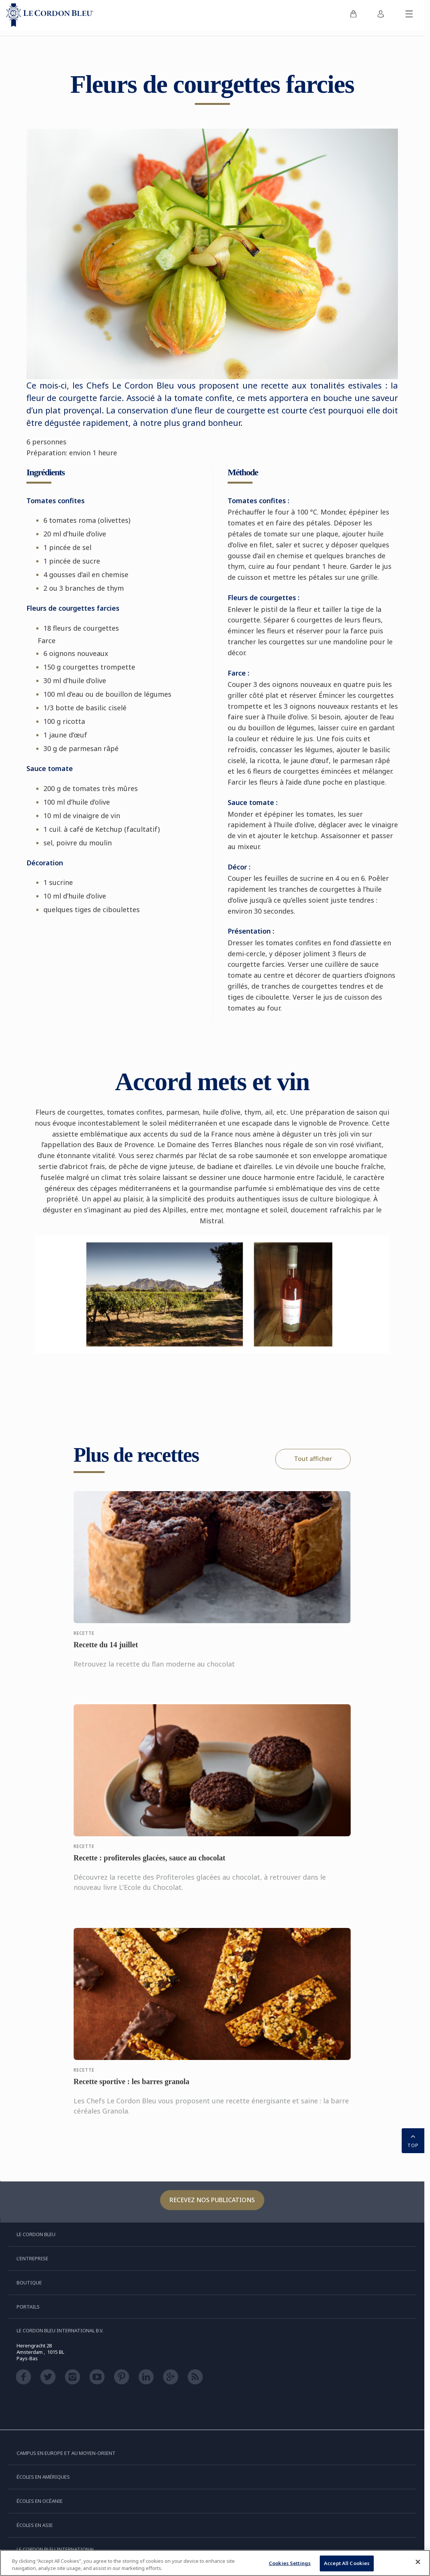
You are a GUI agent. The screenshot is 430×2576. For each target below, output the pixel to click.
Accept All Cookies (347, 2563)
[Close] (418, 2562)
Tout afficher (313, 1459)
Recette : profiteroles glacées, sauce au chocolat (149, 1865)
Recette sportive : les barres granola (132, 2088)
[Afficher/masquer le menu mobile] (409, 15)
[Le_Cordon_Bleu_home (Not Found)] (50, 15)
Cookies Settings (290, 2563)
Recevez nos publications (212, 2200)
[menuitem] (353, 15)
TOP (413, 2140)
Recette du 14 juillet (106, 1652)
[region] (215, 2563)
